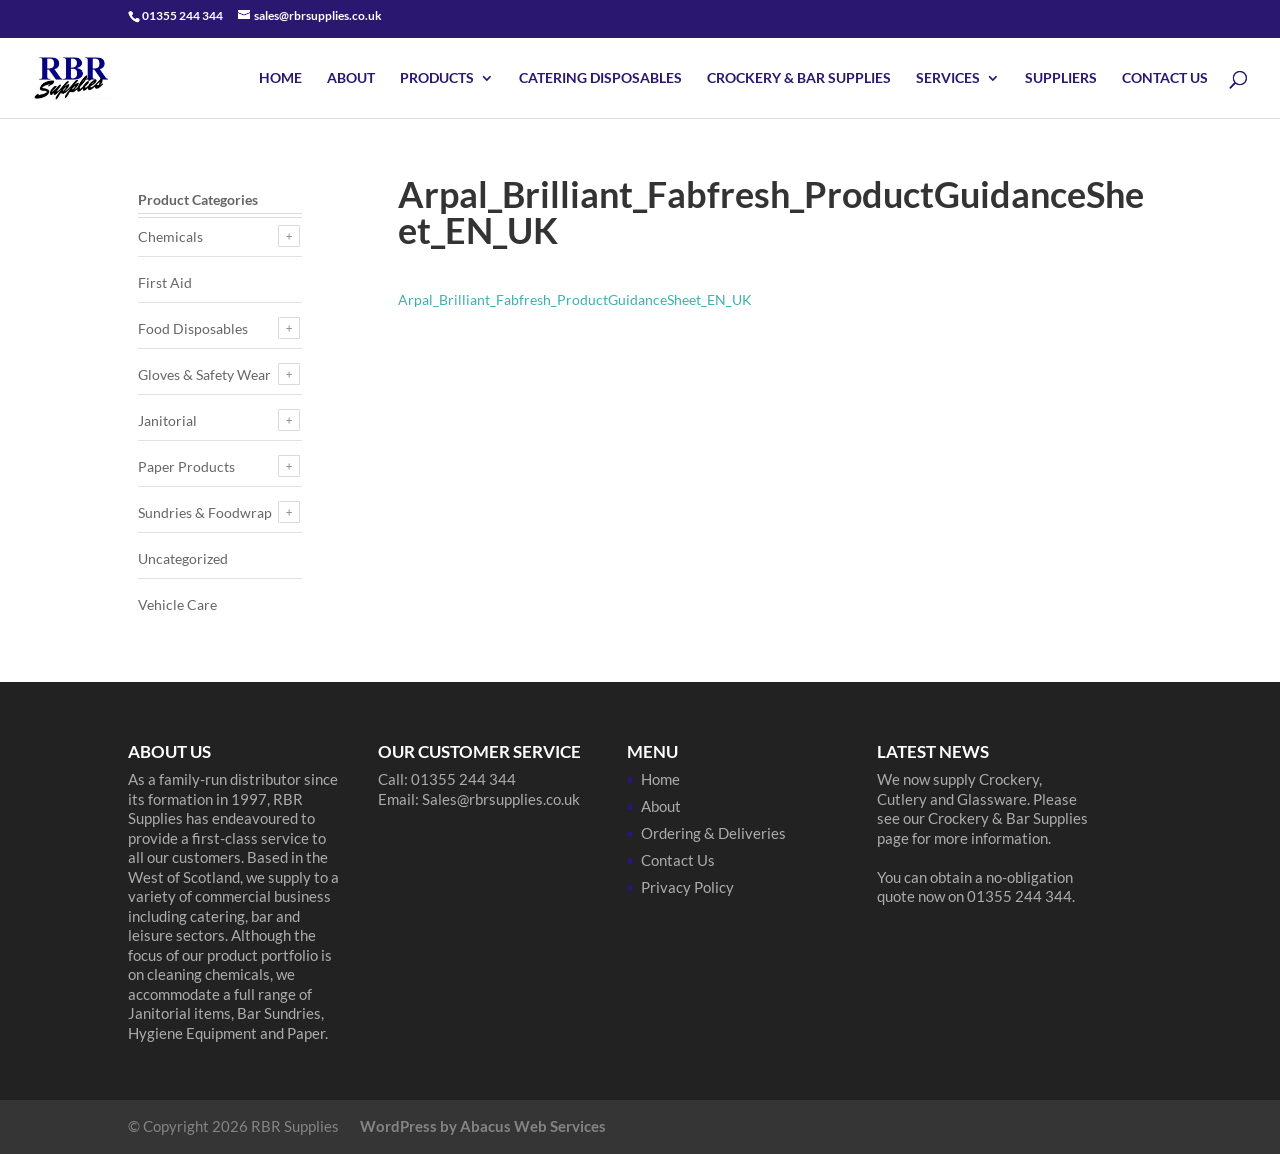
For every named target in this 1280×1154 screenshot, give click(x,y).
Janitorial (167, 420)
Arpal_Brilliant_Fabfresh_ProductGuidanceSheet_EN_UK (575, 299)
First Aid (165, 282)
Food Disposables (193, 328)
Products (437, 78)
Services (948, 78)
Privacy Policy (687, 887)
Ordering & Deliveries (713, 833)
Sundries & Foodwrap (205, 512)
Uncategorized (183, 558)
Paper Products (186, 466)
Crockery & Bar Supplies (799, 78)
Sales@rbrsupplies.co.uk (501, 799)
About (351, 78)
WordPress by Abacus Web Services (483, 1126)
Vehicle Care (177, 604)
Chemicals (170, 236)
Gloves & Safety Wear (204, 374)
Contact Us (1165, 78)
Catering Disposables (600, 78)
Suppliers (1061, 78)
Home (280, 78)
